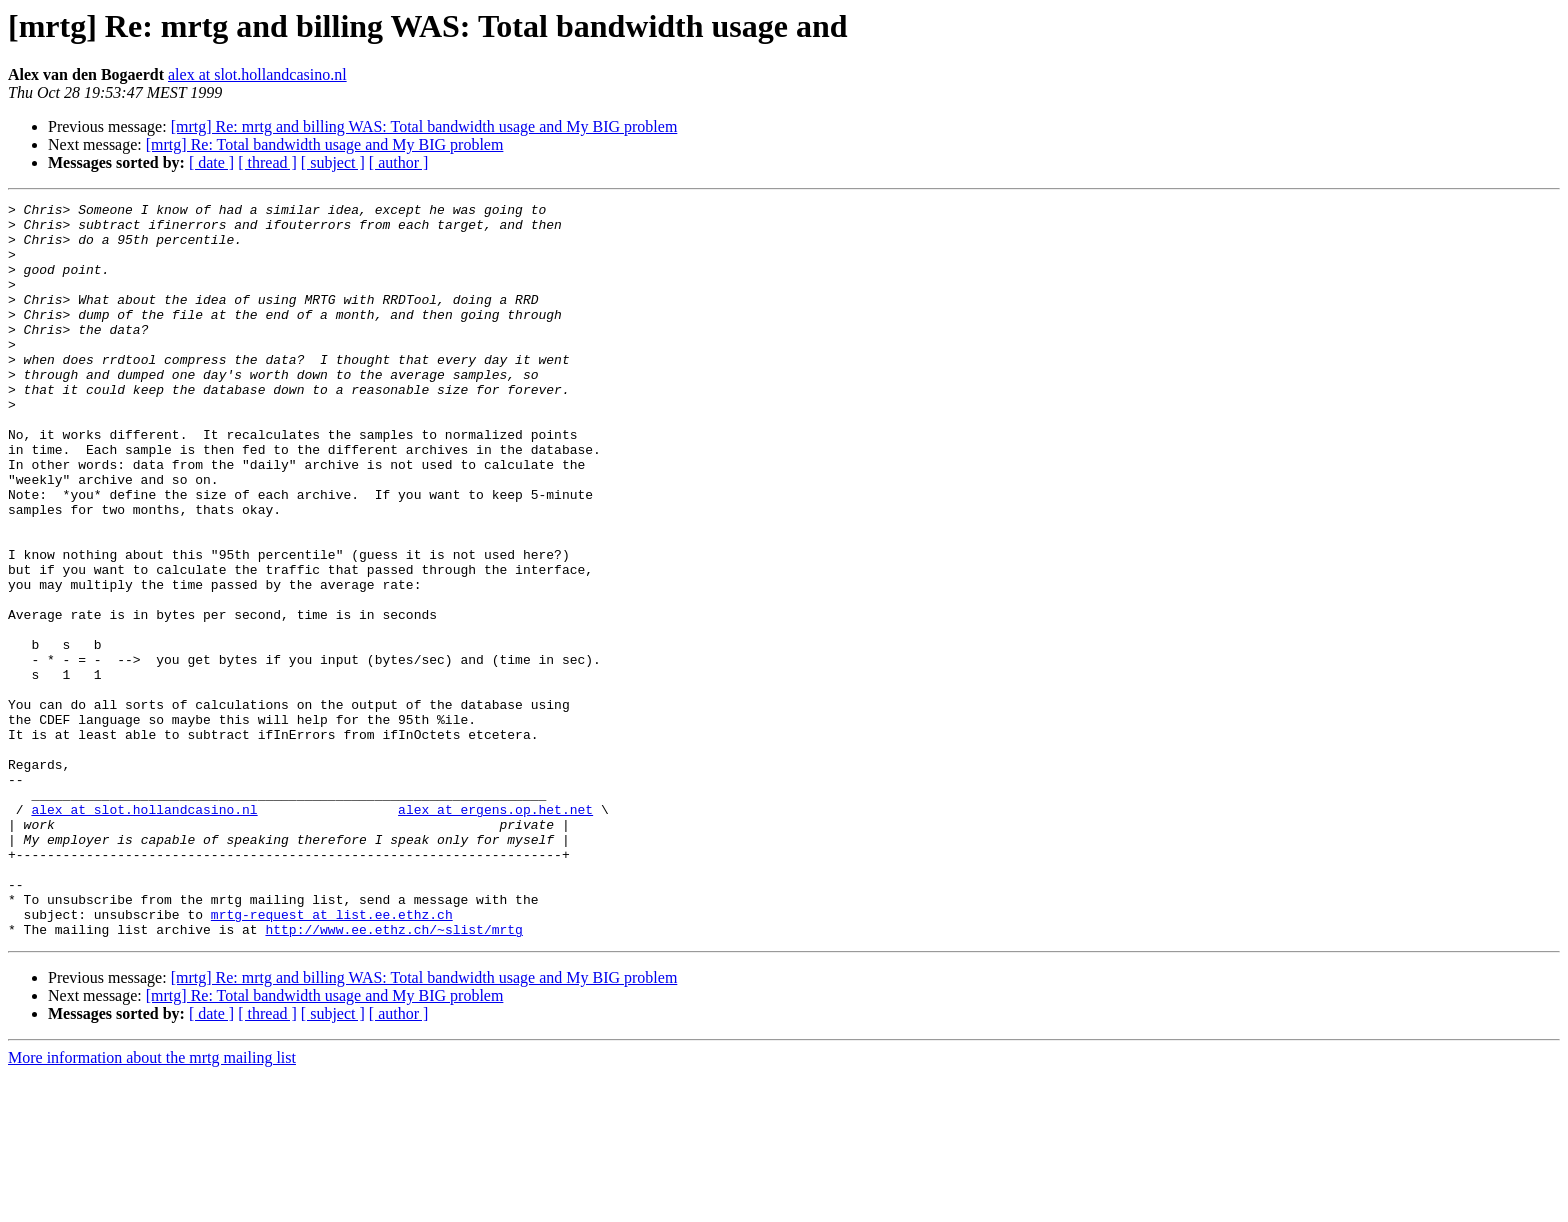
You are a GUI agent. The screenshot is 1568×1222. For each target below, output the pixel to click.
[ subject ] (333, 162)
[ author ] (399, 162)
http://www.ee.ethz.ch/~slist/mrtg (393, 1076)
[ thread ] (267, 162)
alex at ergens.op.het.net (495, 932)
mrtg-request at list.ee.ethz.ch (332, 1058)
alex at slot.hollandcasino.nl (257, 74)
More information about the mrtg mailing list (152, 1204)
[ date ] (211, 162)
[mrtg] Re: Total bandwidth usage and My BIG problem (325, 144)
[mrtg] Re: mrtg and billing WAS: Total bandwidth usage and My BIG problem (424, 126)
